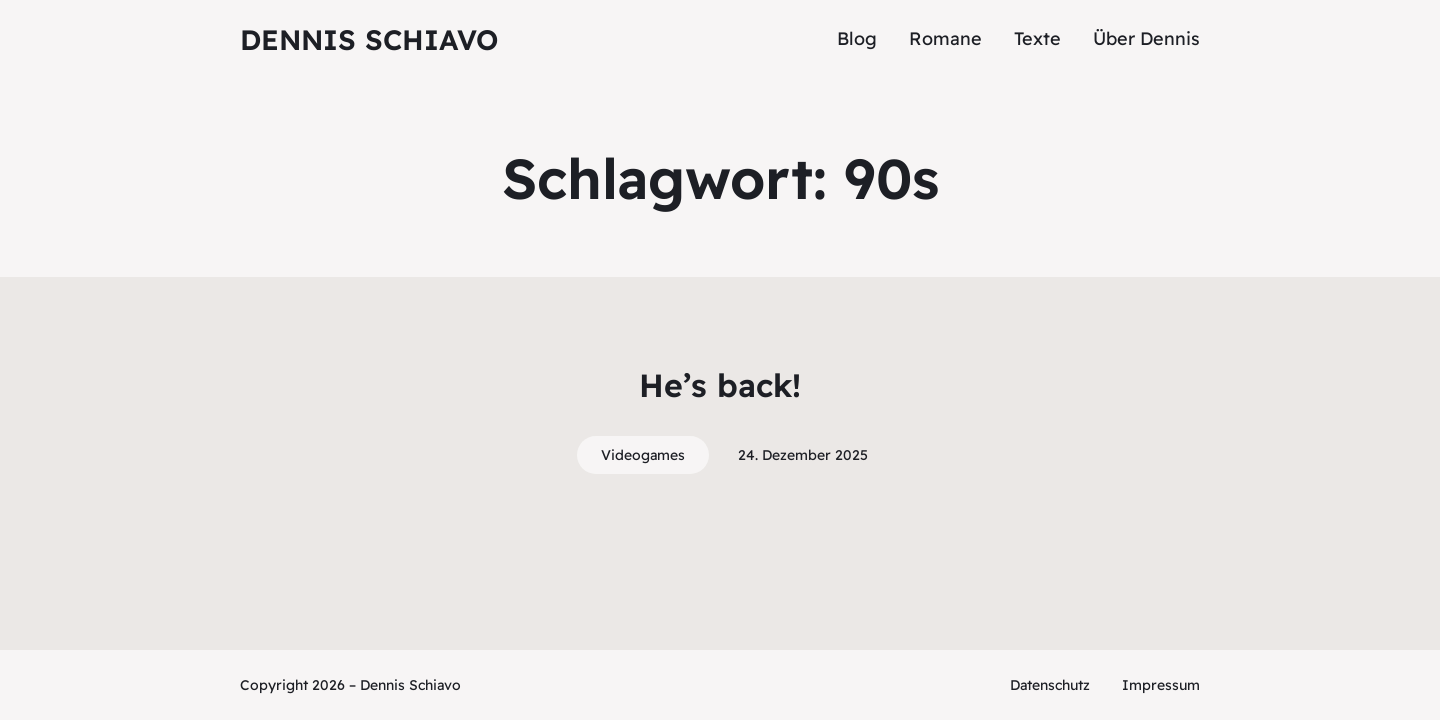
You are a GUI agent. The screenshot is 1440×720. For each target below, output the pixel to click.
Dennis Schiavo (369, 39)
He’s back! (720, 385)
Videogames (643, 455)
